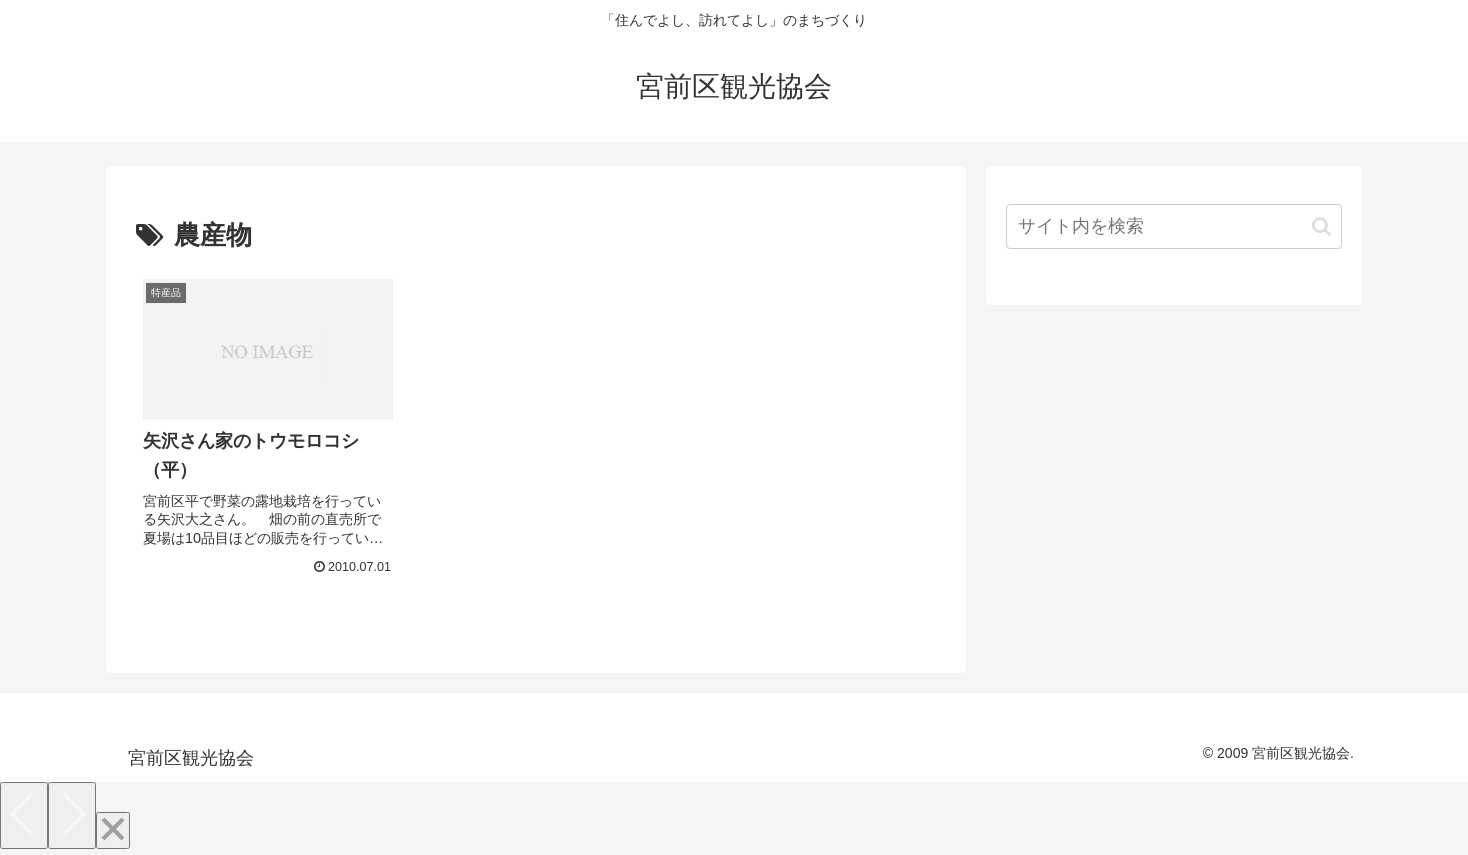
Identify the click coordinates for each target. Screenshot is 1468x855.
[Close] (113, 830)
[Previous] (24, 815)
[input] (1174, 226)
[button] (1321, 226)
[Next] (72, 815)
